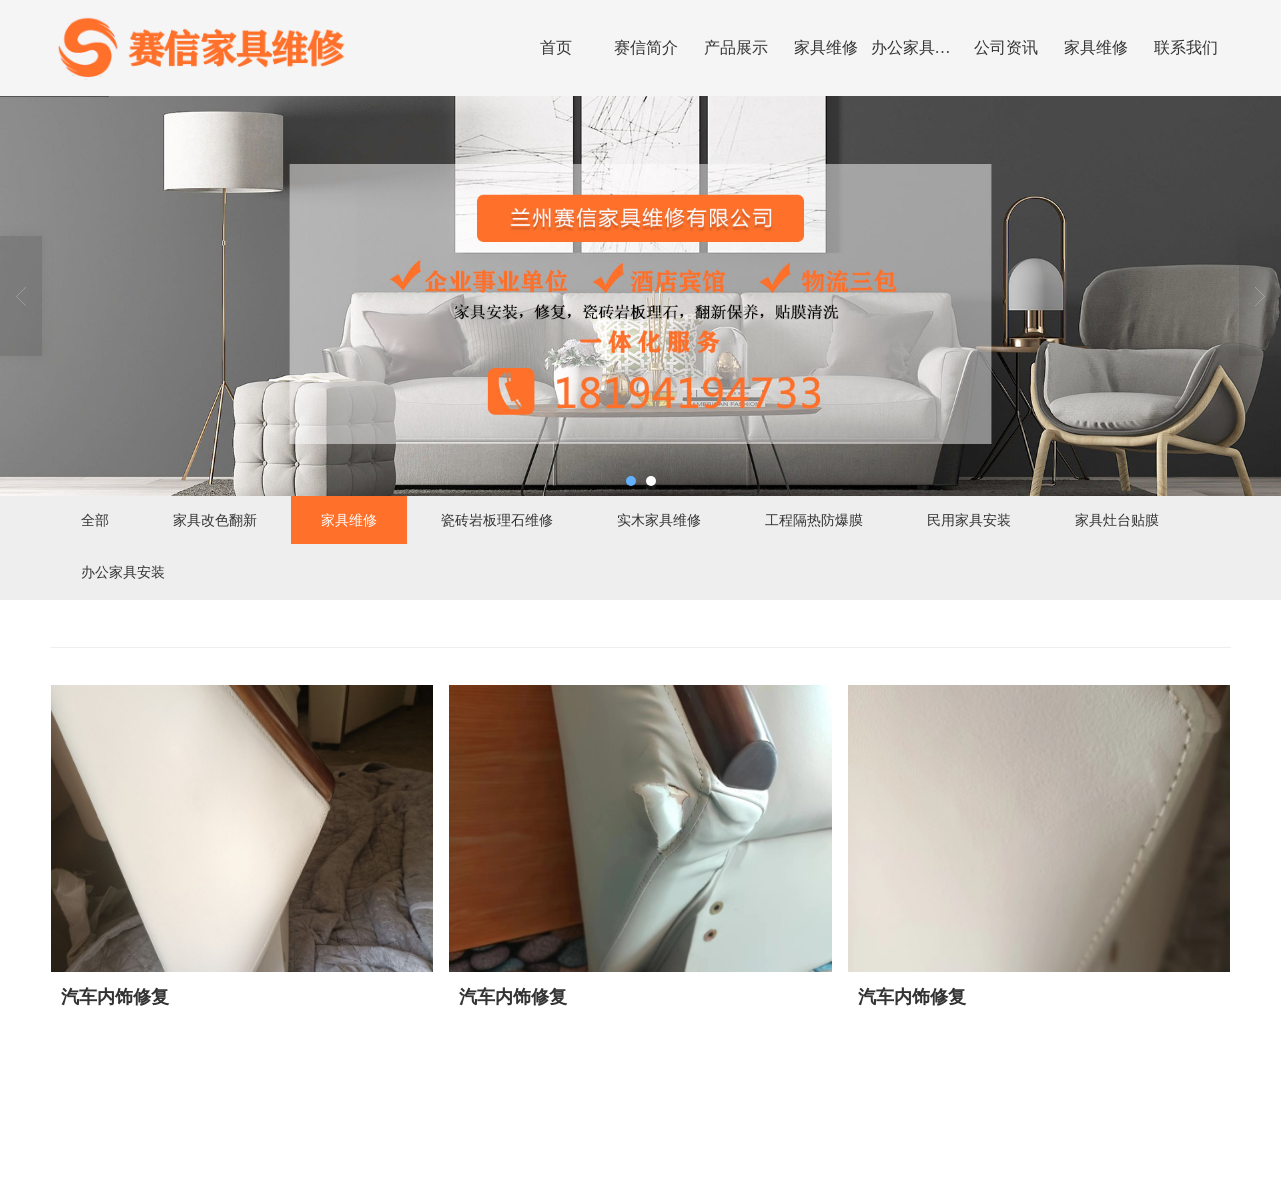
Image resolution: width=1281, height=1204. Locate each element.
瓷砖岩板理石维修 (497, 520)
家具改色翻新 (215, 520)
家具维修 (826, 47)
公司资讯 (1006, 47)
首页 (556, 47)
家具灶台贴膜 (1117, 520)
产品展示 (736, 47)
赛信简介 (646, 47)
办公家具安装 (916, 47)
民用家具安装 (969, 520)
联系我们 (1186, 47)
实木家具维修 (659, 520)
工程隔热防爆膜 (814, 520)
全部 (95, 520)
